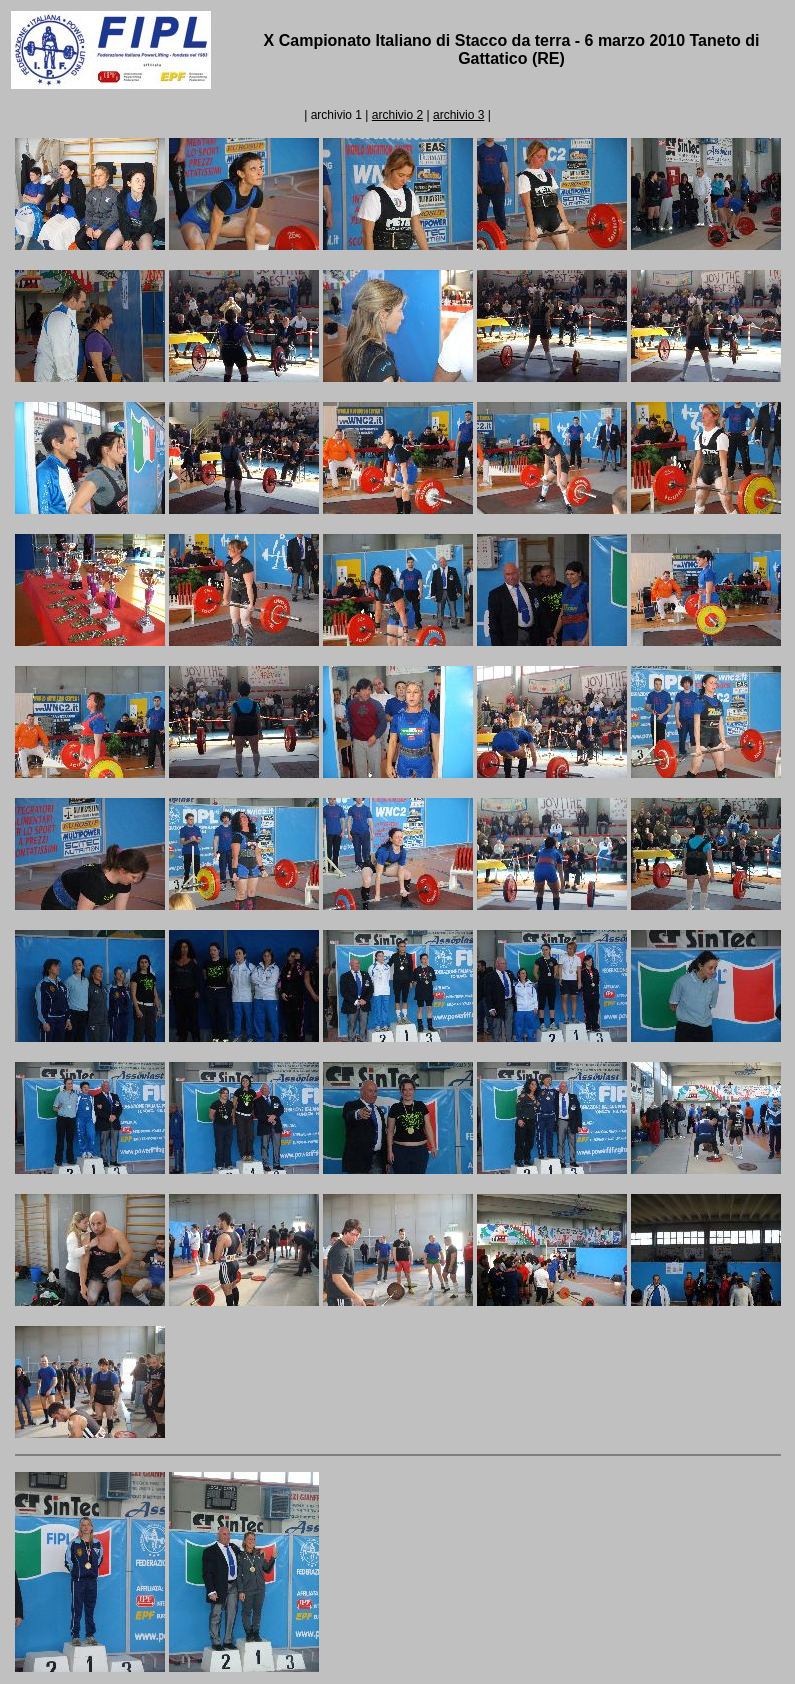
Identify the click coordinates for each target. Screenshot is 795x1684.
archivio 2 (397, 115)
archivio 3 (458, 115)
